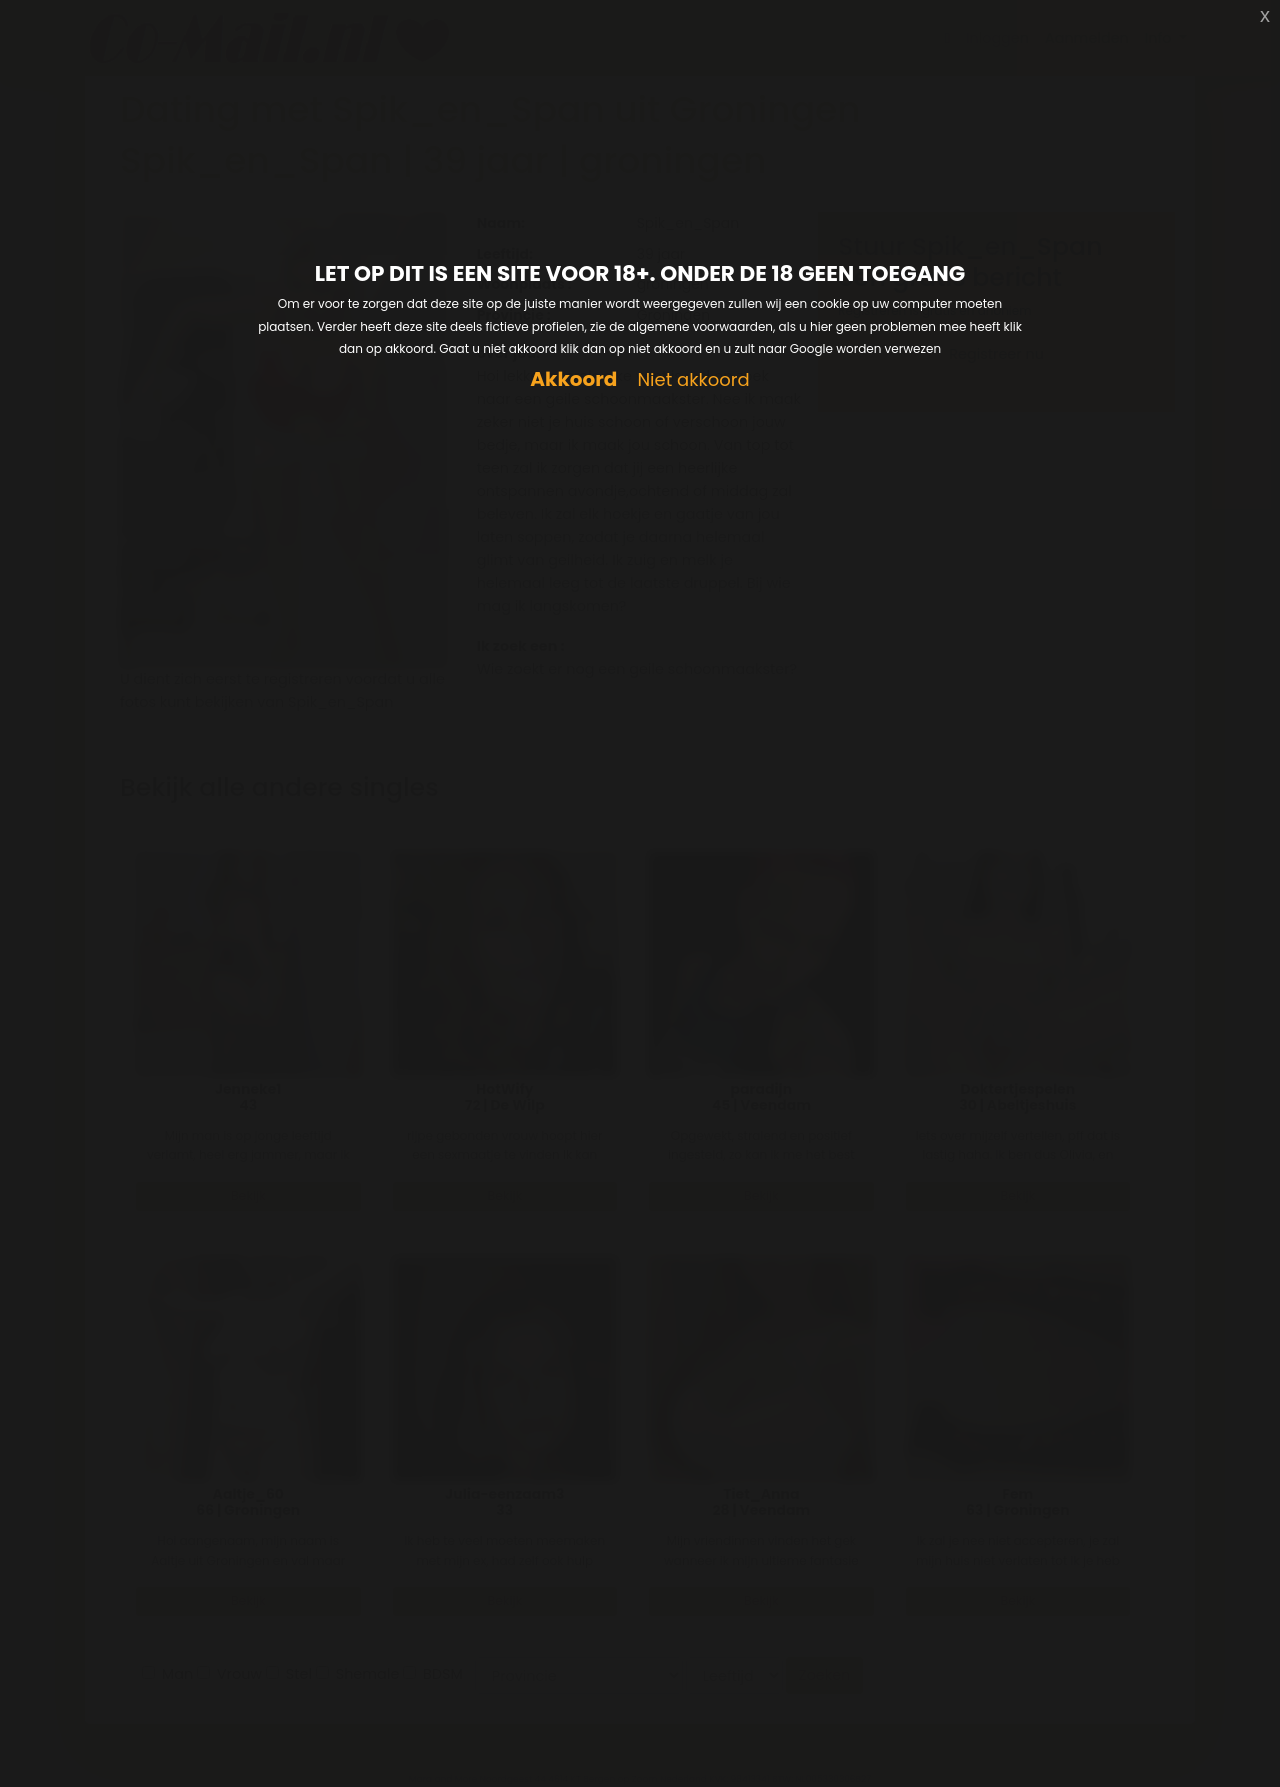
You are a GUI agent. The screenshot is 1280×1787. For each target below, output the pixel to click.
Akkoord (573, 379)
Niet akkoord (693, 380)
